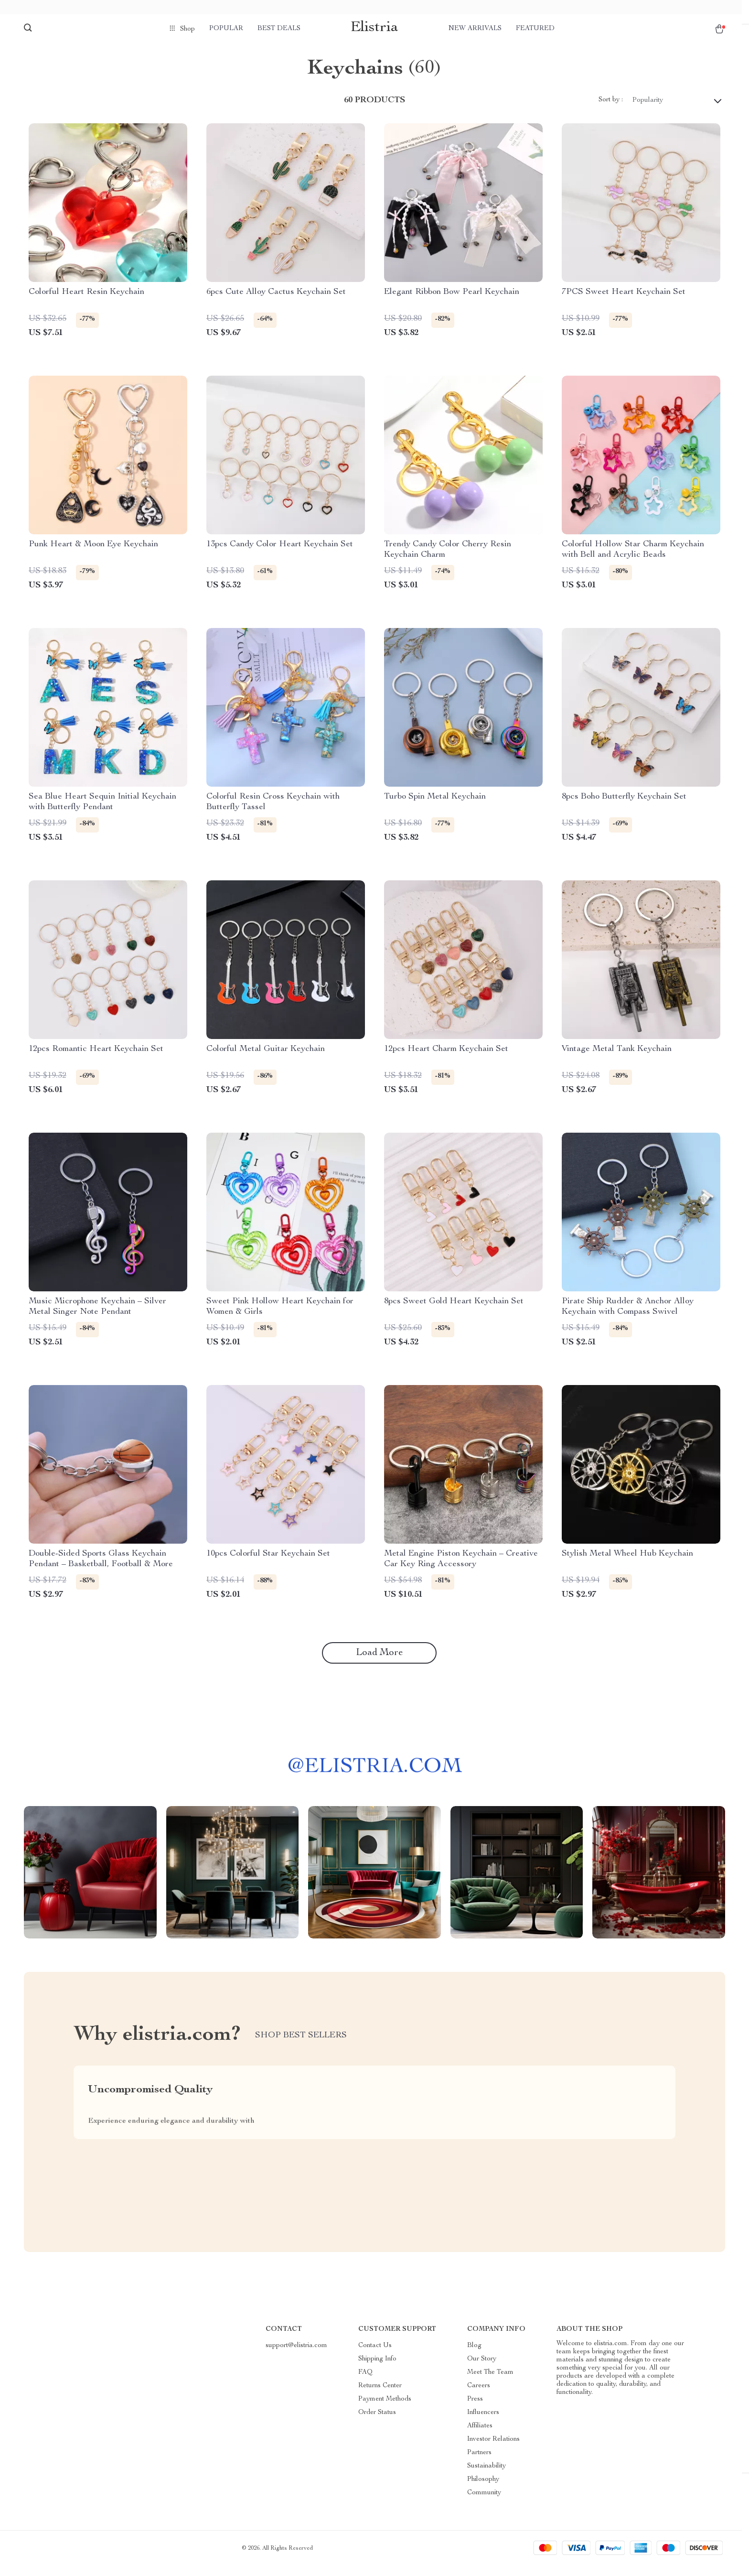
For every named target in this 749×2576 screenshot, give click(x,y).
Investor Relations (493, 2449)
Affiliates (479, 2436)
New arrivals (475, 28)
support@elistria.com (296, 2355)
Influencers (483, 2422)
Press (475, 2409)
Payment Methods (384, 2409)
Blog (474, 2355)
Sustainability (486, 2476)
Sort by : (611, 110)
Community (484, 2503)
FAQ (365, 2382)
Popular (226, 28)
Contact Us (375, 2355)
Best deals (278, 28)
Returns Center (380, 2395)
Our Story (481, 2369)
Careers (478, 2395)
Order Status (377, 2422)
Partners (479, 2462)
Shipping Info (377, 2369)
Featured (535, 28)
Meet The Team (490, 2382)
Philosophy (483, 2489)
